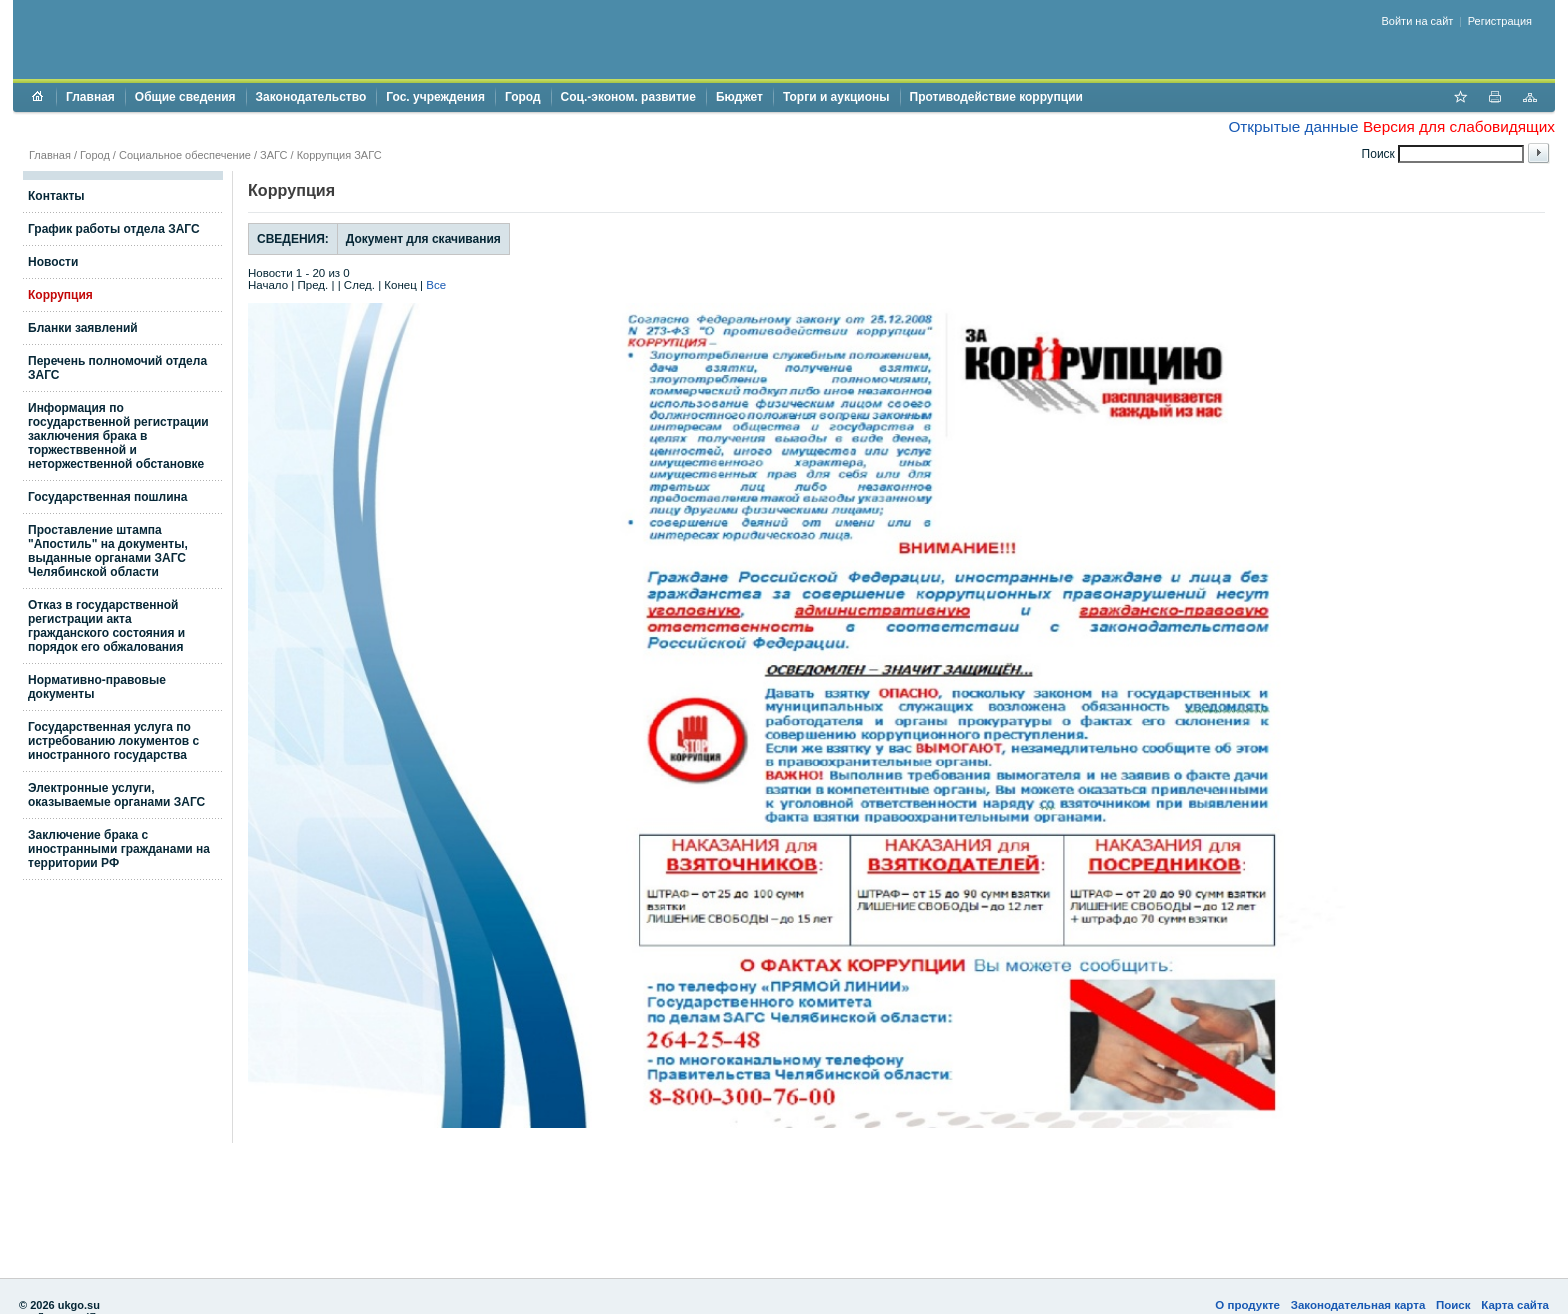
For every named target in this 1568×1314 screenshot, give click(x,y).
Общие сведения (185, 97)
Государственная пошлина (108, 497)
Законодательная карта (1358, 1305)
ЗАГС (273, 155)
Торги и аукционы (836, 97)
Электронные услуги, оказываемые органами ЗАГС (116, 795)
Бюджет (739, 97)
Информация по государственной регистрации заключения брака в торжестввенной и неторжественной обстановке (118, 436)
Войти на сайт (1418, 21)
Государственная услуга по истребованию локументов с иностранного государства (113, 741)
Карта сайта (1515, 1305)
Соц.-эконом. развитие (628, 97)
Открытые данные (1293, 126)
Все (436, 285)
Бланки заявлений (83, 328)
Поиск (1453, 1305)
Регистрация (1500, 21)
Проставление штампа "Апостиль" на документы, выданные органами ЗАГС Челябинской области (108, 551)
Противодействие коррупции (996, 97)
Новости (53, 262)
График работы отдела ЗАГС (114, 229)
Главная (90, 97)
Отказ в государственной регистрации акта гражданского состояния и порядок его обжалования (106, 626)
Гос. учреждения (435, 97)
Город (523, 97)
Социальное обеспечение (185, 155)
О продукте (1247, 1305)
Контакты (56, 196)
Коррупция (60, 295)
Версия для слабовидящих (1459, 126)
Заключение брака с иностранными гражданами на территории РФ (119, 849)
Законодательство (311, 97)
